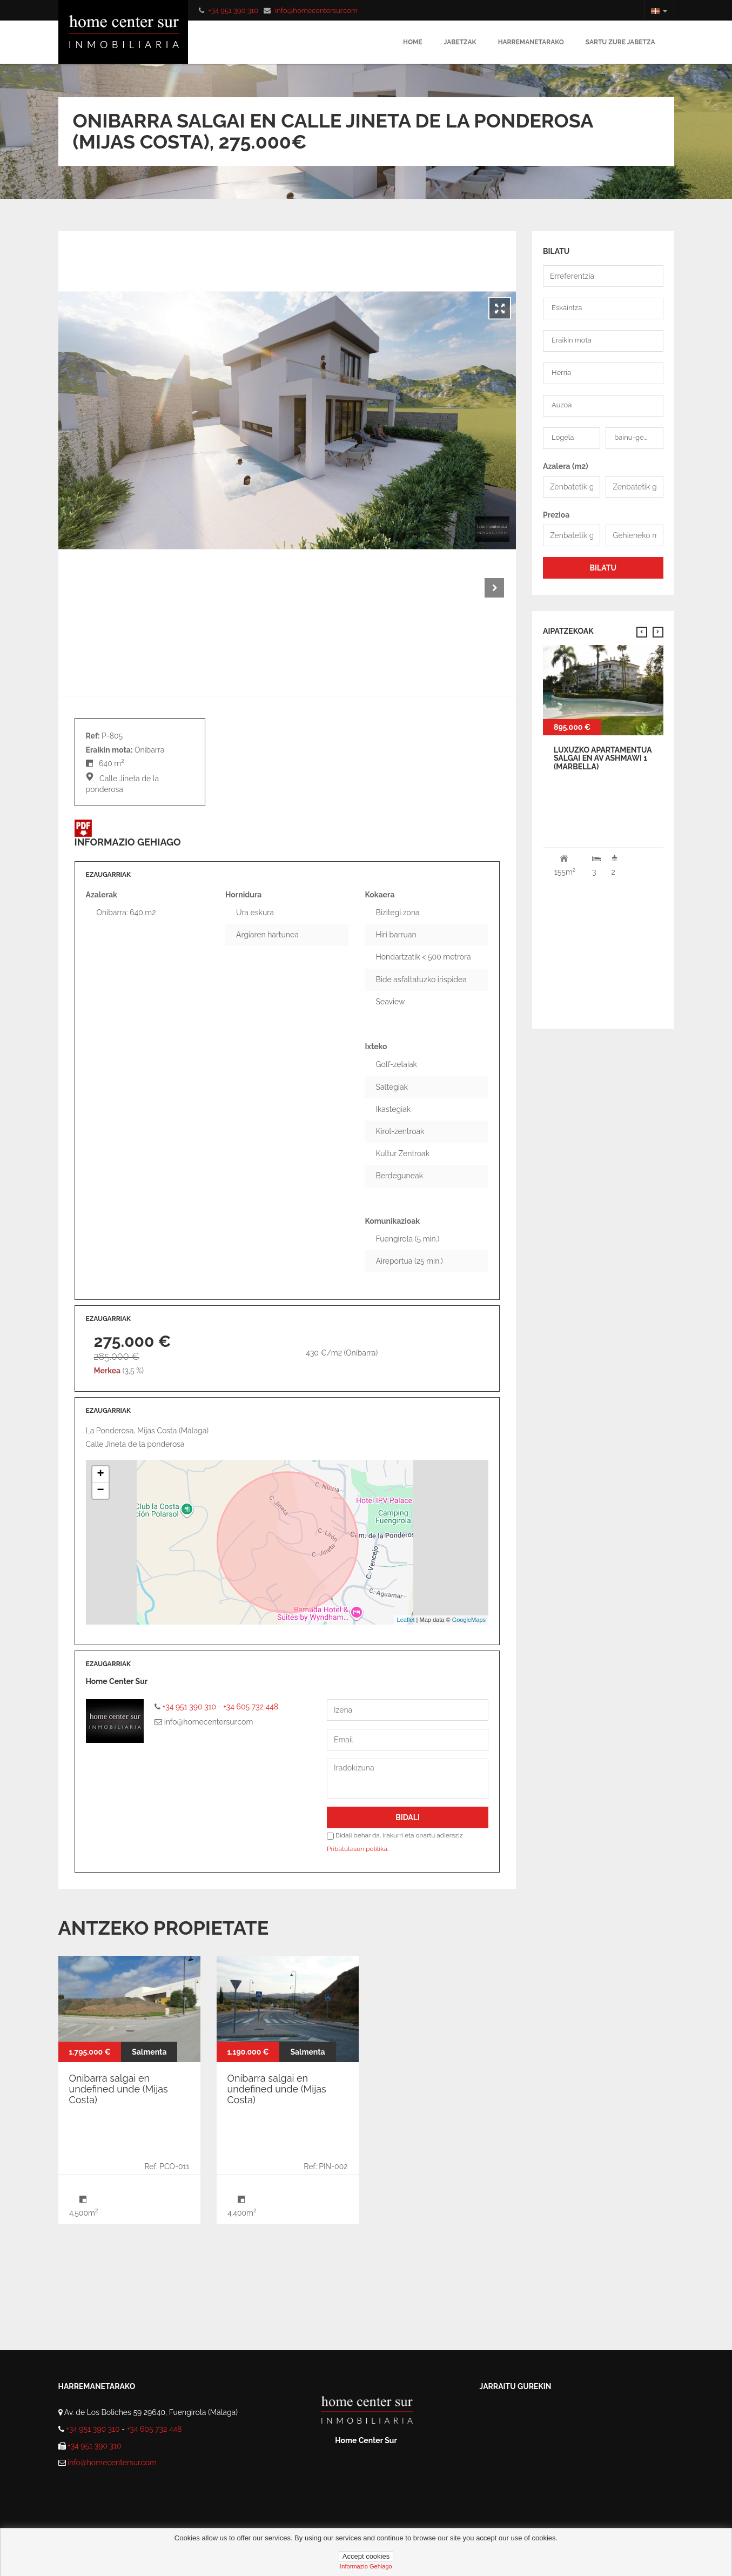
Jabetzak (460, 42)
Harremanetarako (531, 42)
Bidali (407, 1817)
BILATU (603, 568)
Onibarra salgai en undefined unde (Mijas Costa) (118, 2088)
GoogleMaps (469, 1619)
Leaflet (406, 1619)
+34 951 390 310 (233, 10)
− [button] (100, 1490)
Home (412, 42)
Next (494, 588)
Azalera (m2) (565, 466)
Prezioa (556, 515)
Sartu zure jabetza (620, 42)
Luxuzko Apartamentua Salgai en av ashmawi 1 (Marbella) (603, 758)
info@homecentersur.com (316, 10)
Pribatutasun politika (357, 1849)
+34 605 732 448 (250, 1706)
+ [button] (100, 1474)
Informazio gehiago (366, 2566)
